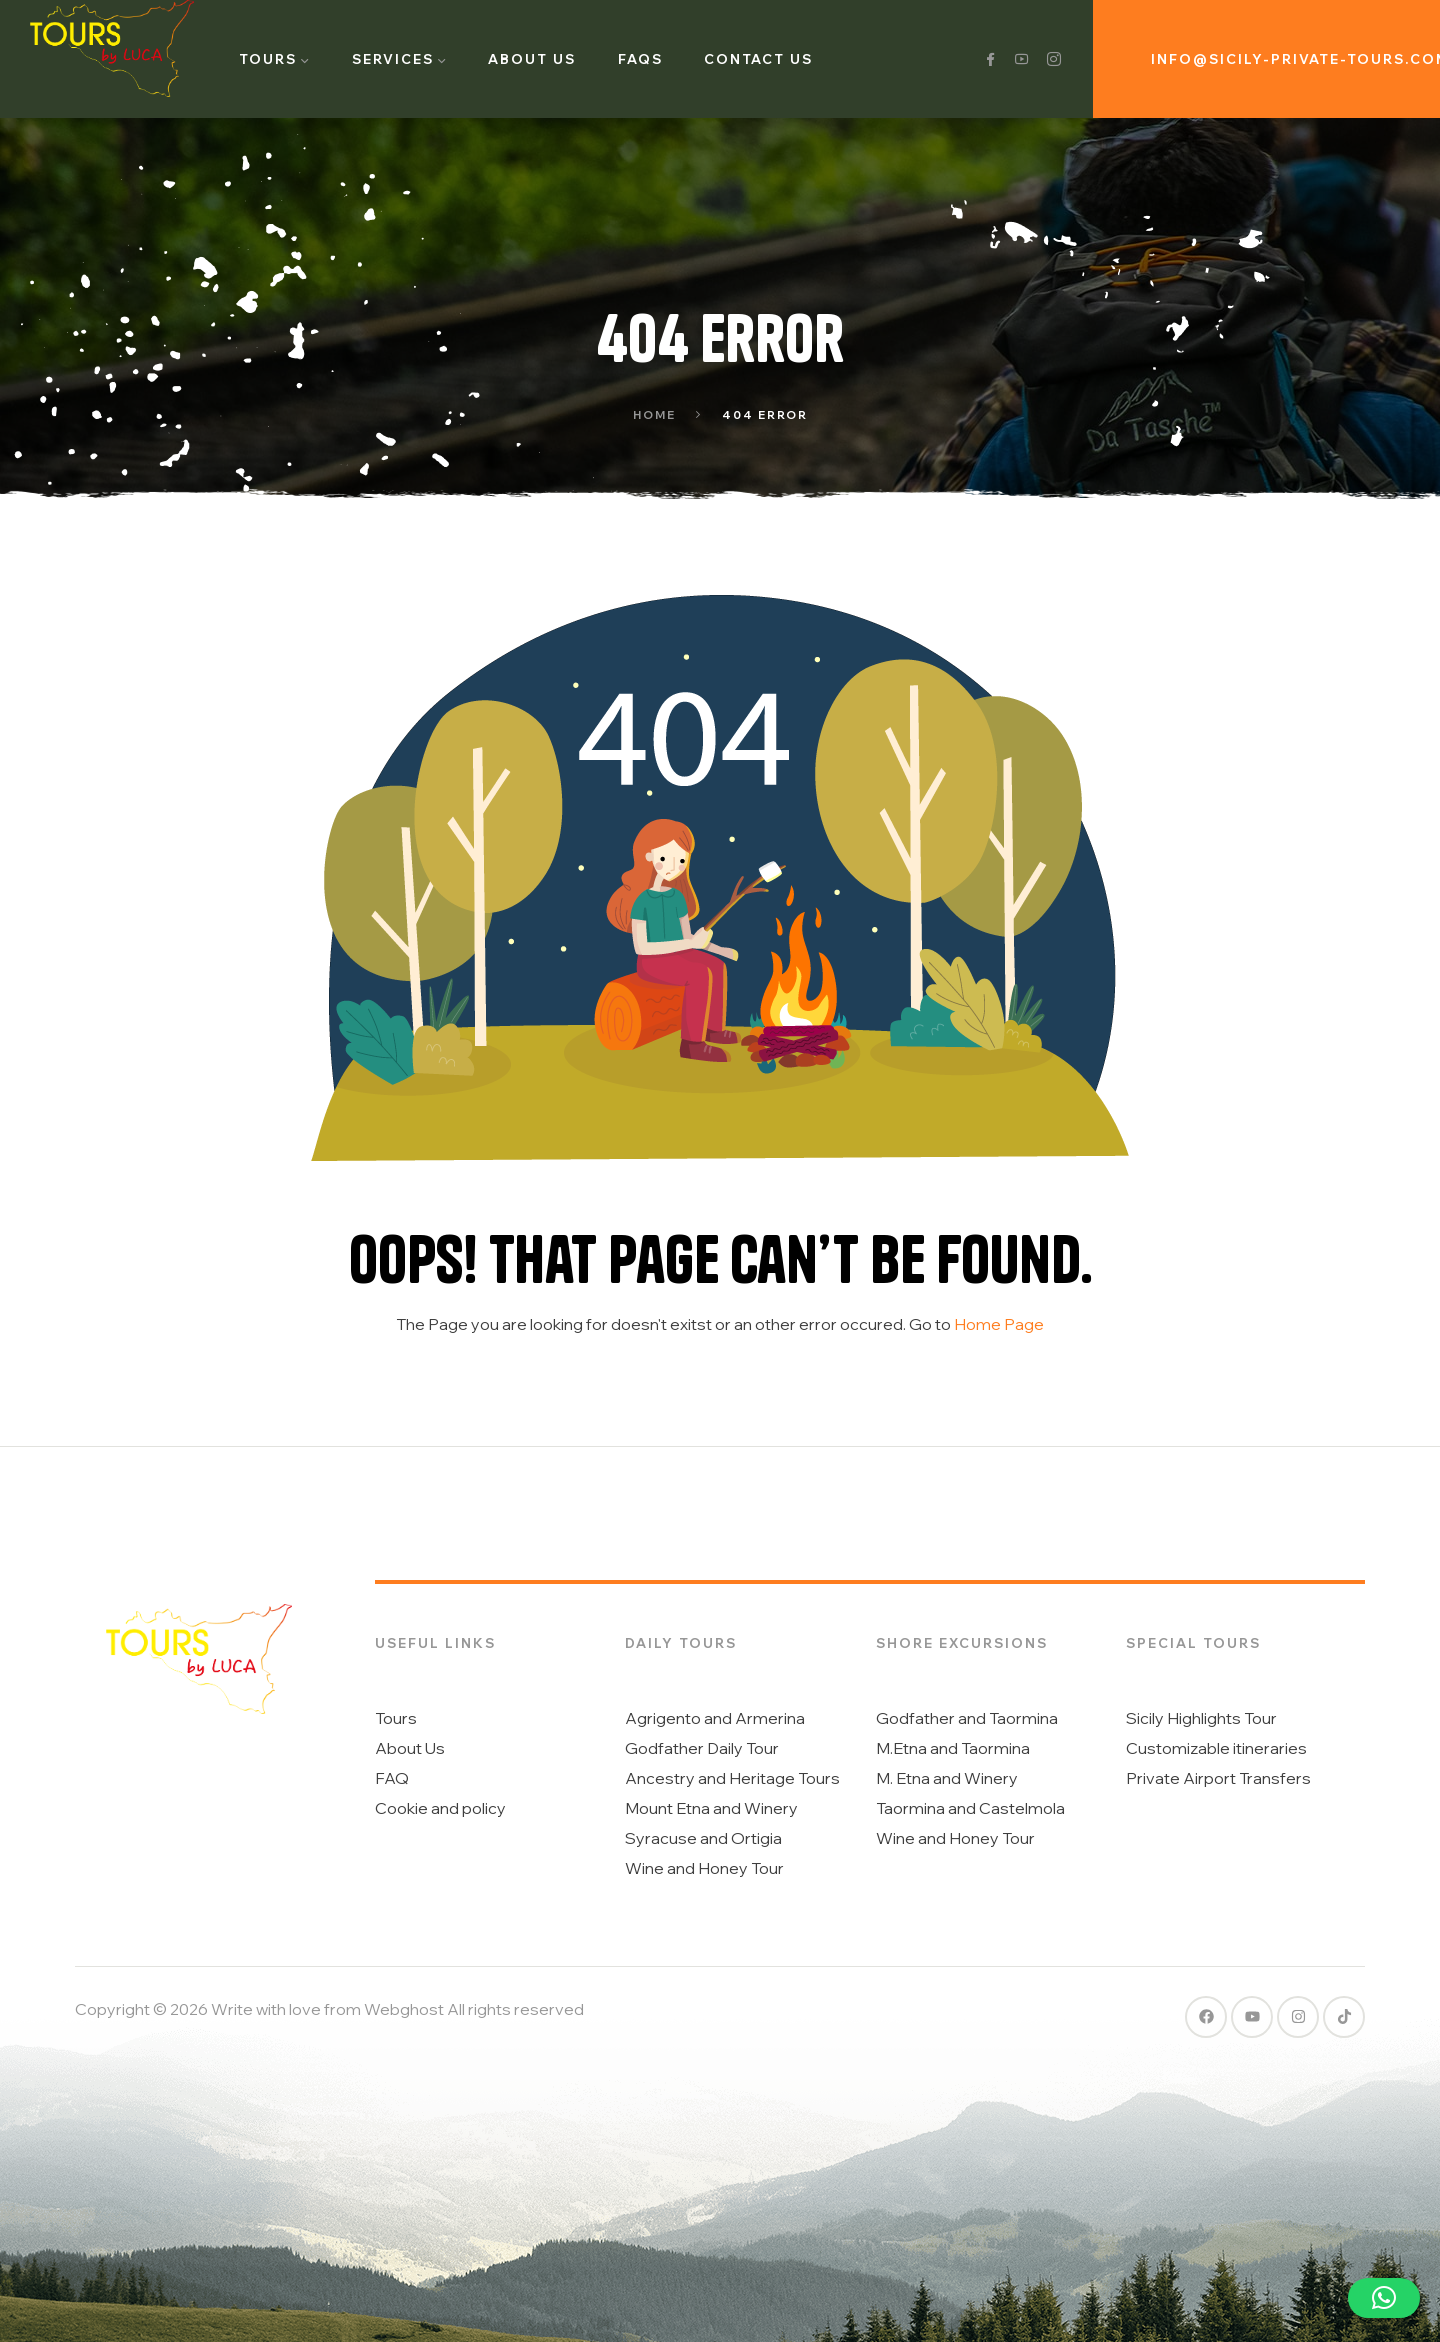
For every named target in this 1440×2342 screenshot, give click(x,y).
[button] (1384, 2298)
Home (654, 415)
